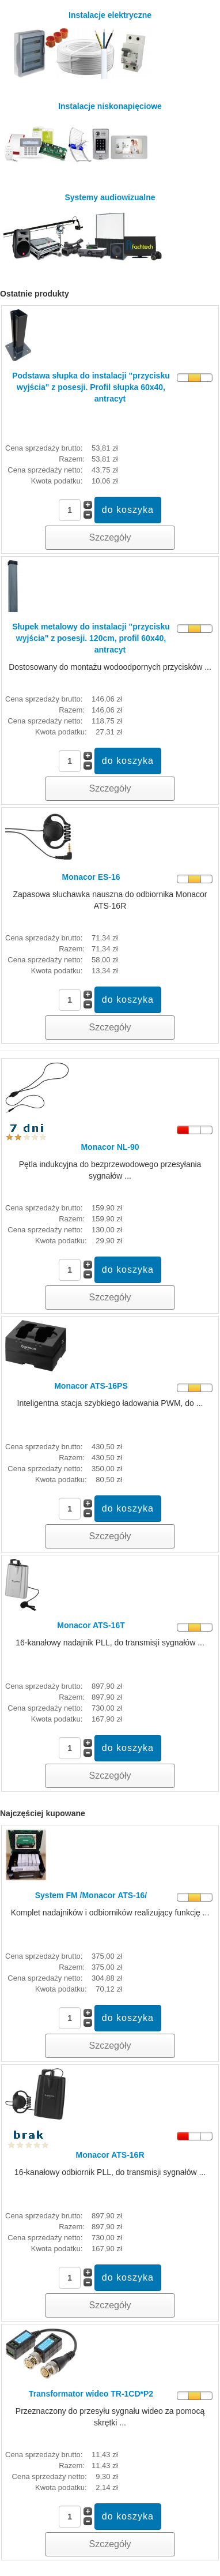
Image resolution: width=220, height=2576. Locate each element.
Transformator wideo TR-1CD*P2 (91, 2393)
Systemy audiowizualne (84, 227)
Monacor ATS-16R (109, 2154)
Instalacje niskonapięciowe (82, 136)
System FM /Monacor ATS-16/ (91, 1895)
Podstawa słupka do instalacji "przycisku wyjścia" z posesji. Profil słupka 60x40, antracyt (91, 387)
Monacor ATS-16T (90, 1625)
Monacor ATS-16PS (91, 1385)
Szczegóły (110, 537)
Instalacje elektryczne (78, 44)
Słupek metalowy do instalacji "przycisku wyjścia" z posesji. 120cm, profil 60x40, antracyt (91, 638)
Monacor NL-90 (110, 1147)
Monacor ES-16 (91, 877)
